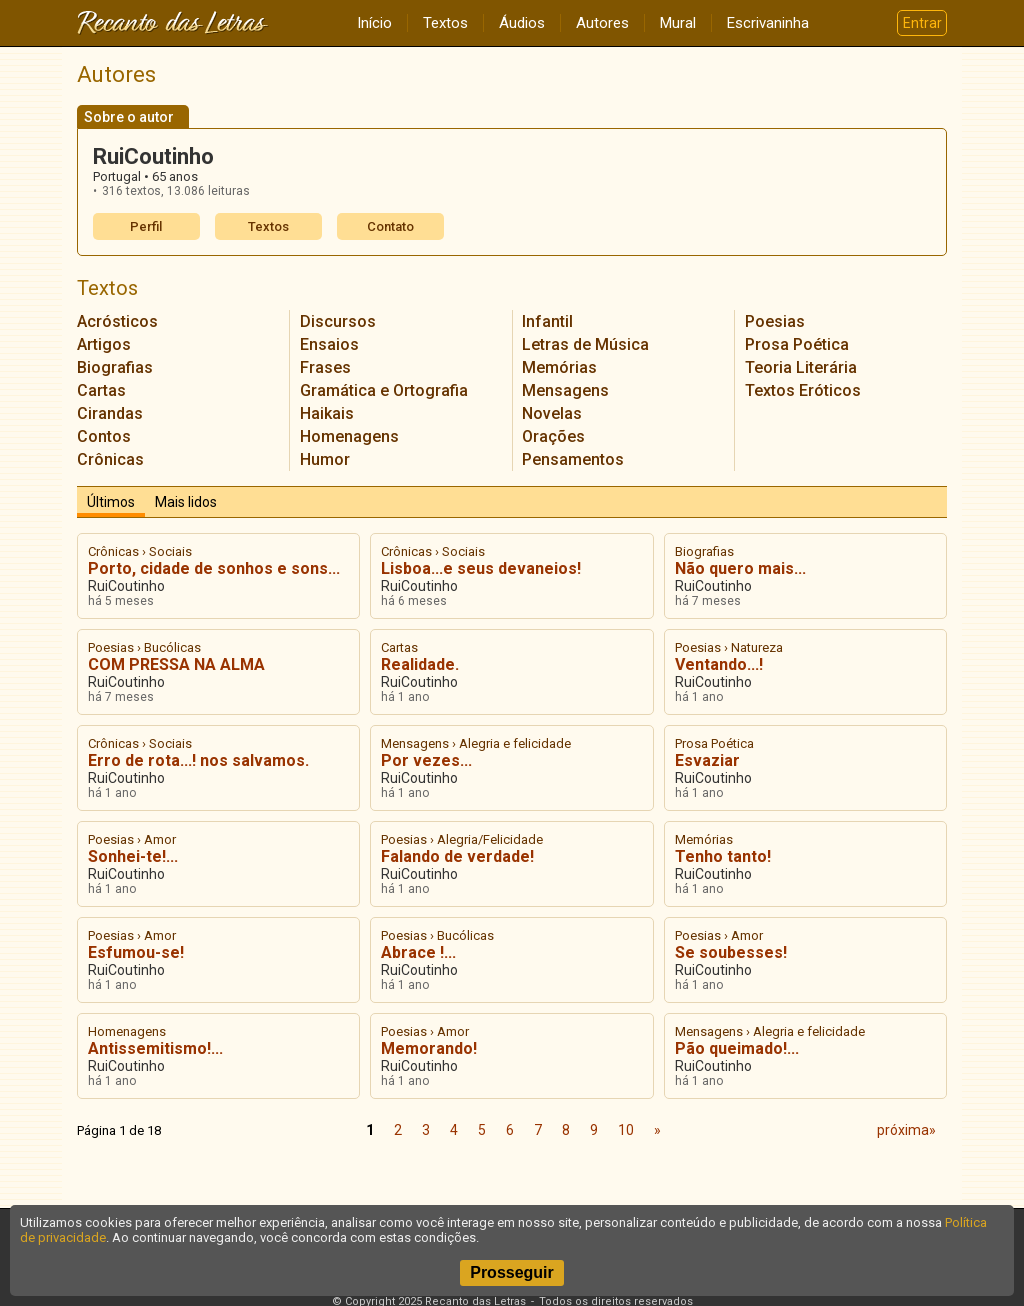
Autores (602, 23)
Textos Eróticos (803, 390)
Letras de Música (585, 344)
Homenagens (349, 436)
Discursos (338, 321)
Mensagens (565, 390)
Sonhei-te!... (133, 856)
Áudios (522, 23)
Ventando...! (719, 664)
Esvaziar (707, 760)
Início (374, 23)
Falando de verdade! (457, 856)
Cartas (101, 390)
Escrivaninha (768, 23)
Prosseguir (512, 1272)
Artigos (104, 344)
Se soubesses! (731, 952)
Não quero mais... (740, 568)
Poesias (775, 321)
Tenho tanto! (723, 856)
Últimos (111, 502)
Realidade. (420, 664)
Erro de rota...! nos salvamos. (198, 760)
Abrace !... (418, 952)
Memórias (559, 367)
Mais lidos (186, 502)
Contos (104, 436)
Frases (325, 367)
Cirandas (110, 413)
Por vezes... (426, 760)
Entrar (922, 23)
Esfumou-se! (136, 952)
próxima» (906, 1130)
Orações (553, 436)
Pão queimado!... (737, 1048)
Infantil (547, 321)
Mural (678, 23)
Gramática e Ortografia (384, 390)
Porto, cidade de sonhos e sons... (214, 568)
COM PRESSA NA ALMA (176, 664)
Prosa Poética (797, 344)
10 (626, 1130)
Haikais (327, 413)
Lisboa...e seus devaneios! (481, 568)
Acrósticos (117, 321)
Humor (325, 459)
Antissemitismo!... (155, 1048)
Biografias (115, 367)
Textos (445, 23)
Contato (390, 226)
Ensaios (329, 344)
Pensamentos (573, 459)
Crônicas (110, 459)
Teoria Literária (801, 367)
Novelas (552, 413)
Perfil (146, 226)
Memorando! (429, 1048)
